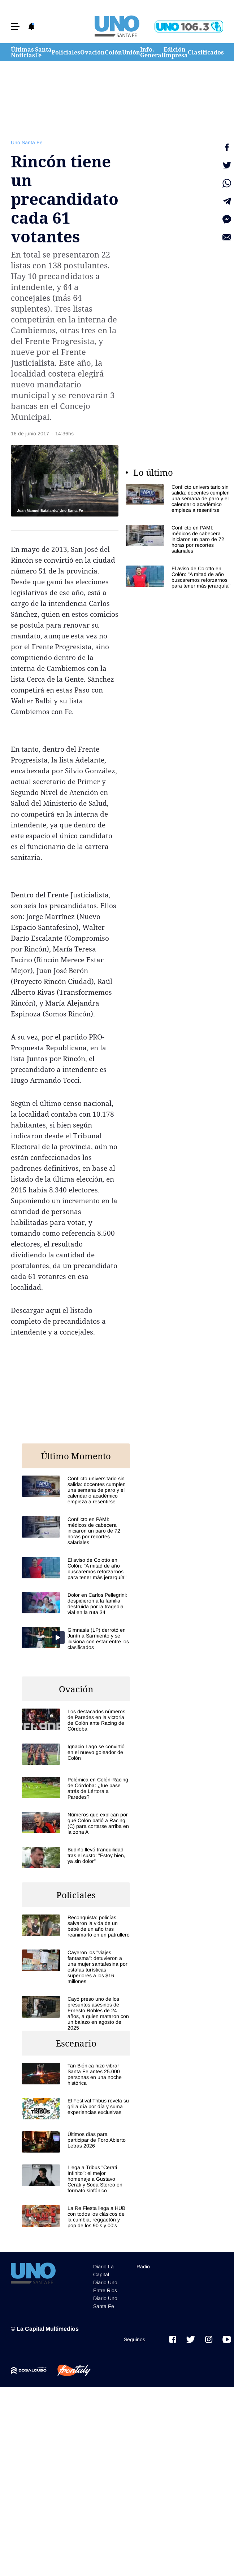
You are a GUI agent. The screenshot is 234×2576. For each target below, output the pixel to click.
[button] (15, 26)
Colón (113, 52)
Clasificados (206, 52)
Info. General (152, 52)
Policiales (66, 52)
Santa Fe (43, 52)
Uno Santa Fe (27, 142)
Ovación (92, 52)
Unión (131, 52)
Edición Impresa (176, 52)
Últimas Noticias (23, 52)
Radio (143, 2266)
